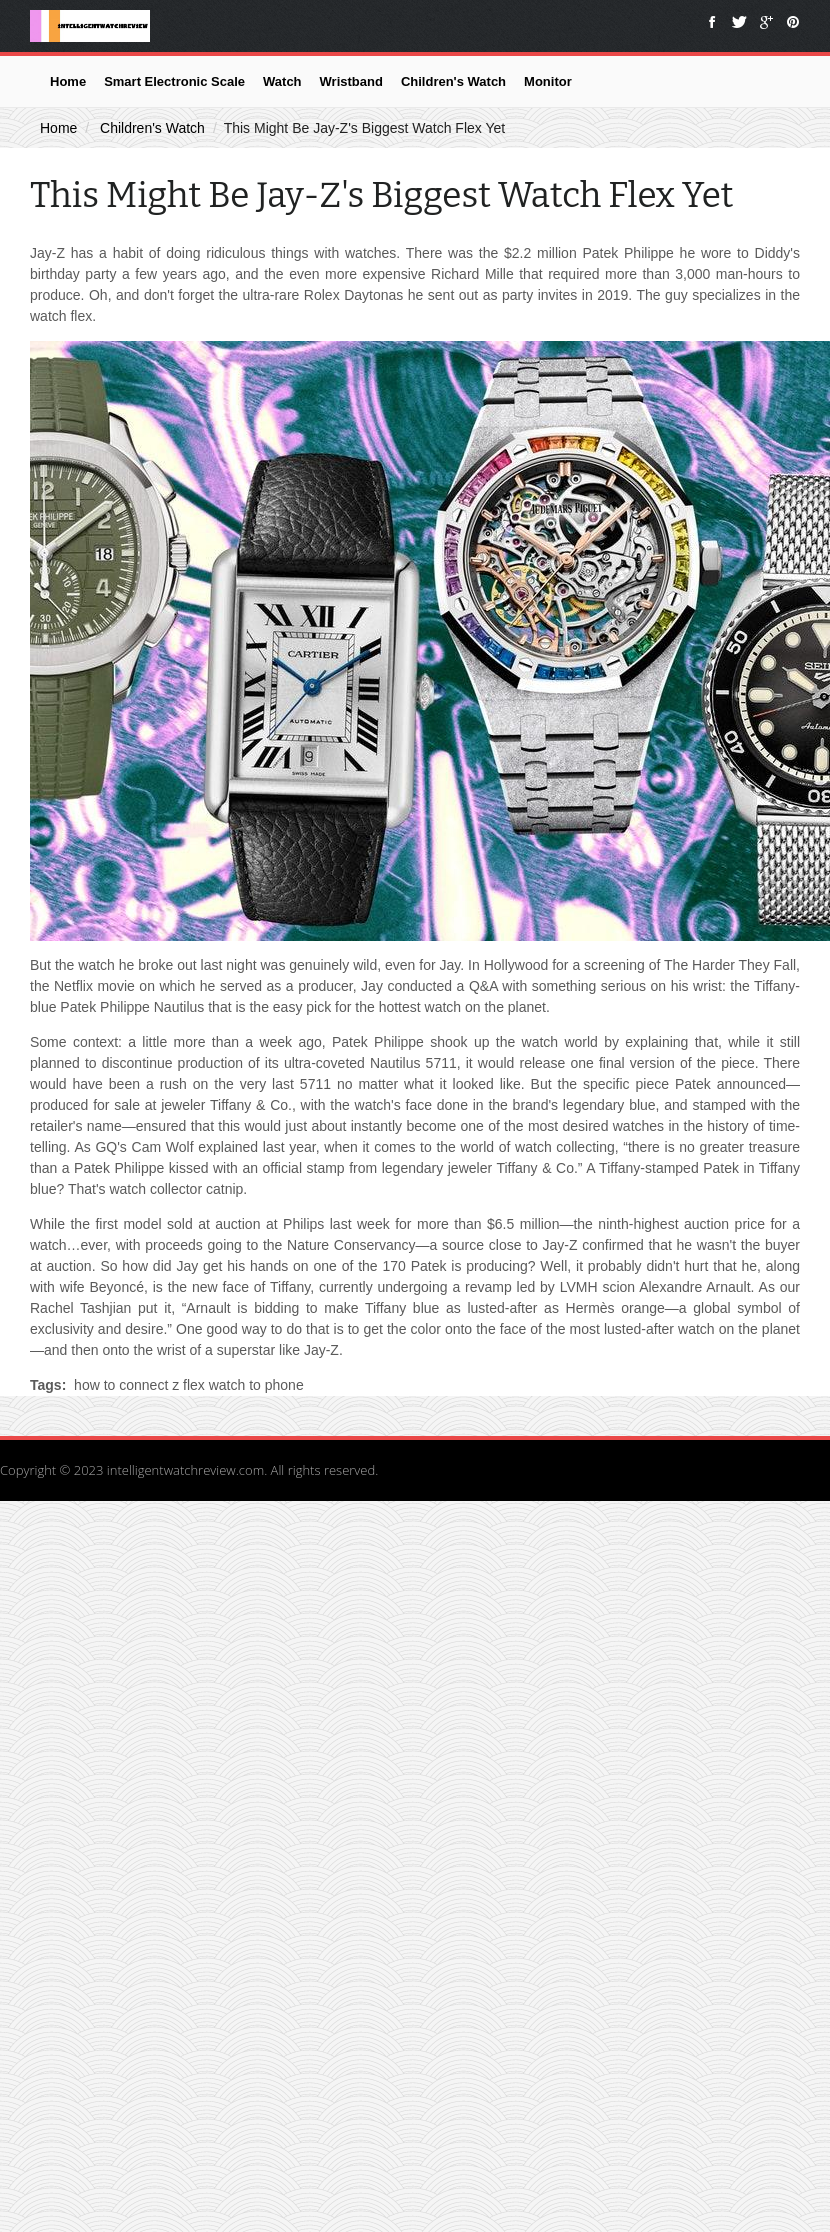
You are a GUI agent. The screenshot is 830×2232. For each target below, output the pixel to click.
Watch (282, 81)
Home (68, 81)
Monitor (548, 81)
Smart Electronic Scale (174, 81)
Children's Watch (453, 81)
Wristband (351, 81)
